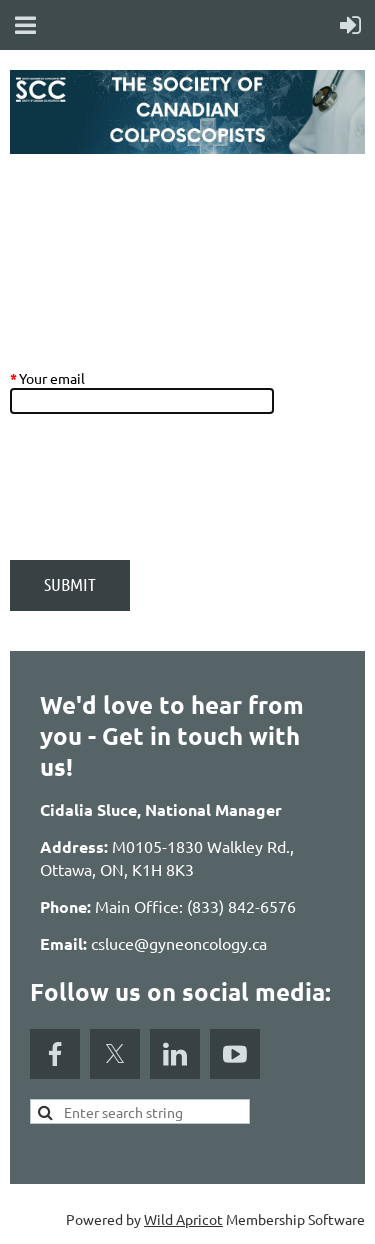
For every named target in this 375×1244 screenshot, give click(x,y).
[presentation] (162, 497)
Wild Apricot (183, 1219)
